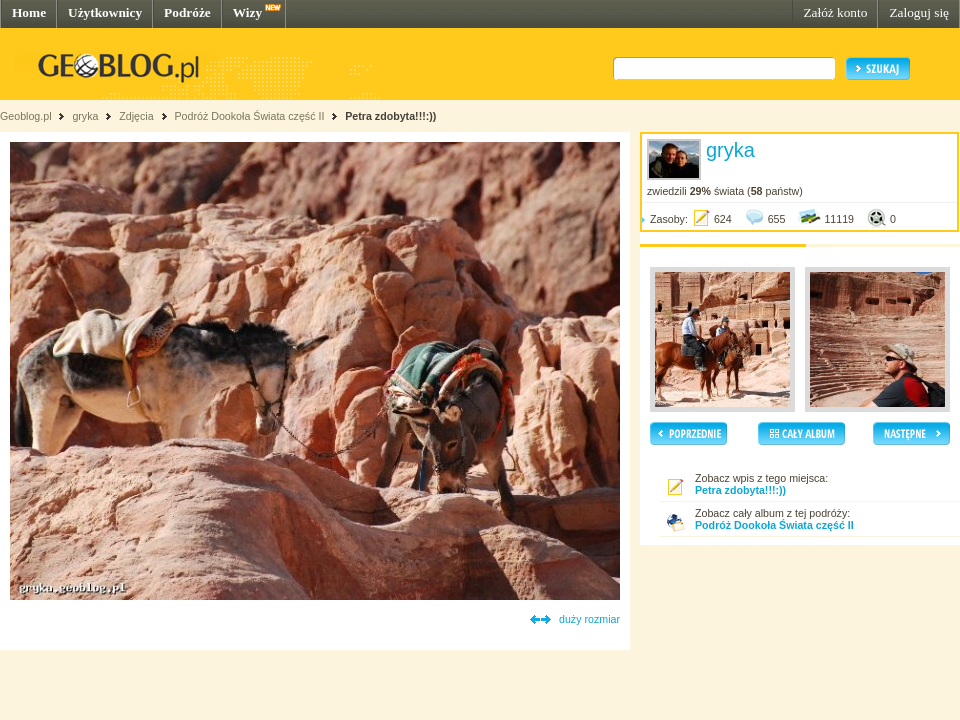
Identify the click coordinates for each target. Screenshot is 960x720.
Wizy (247, 12)
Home (29, 12)
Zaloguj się (919, 12)
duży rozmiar (589, 619)
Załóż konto (835, 12)
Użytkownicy (105, 12)
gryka (85, 116)
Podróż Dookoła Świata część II (250, 116)
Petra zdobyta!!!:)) (390, 116)
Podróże (187, 12)
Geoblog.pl (26, 116)
